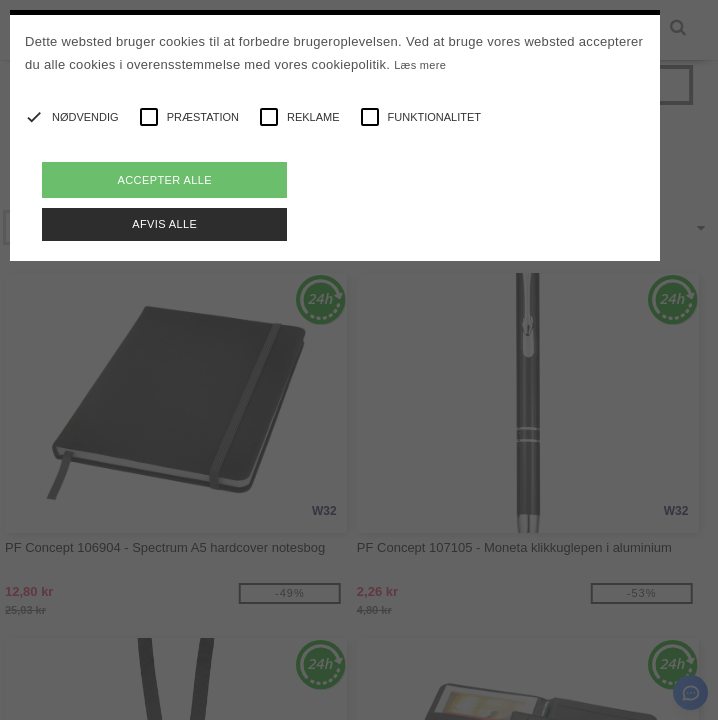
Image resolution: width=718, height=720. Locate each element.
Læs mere (420, 65)
